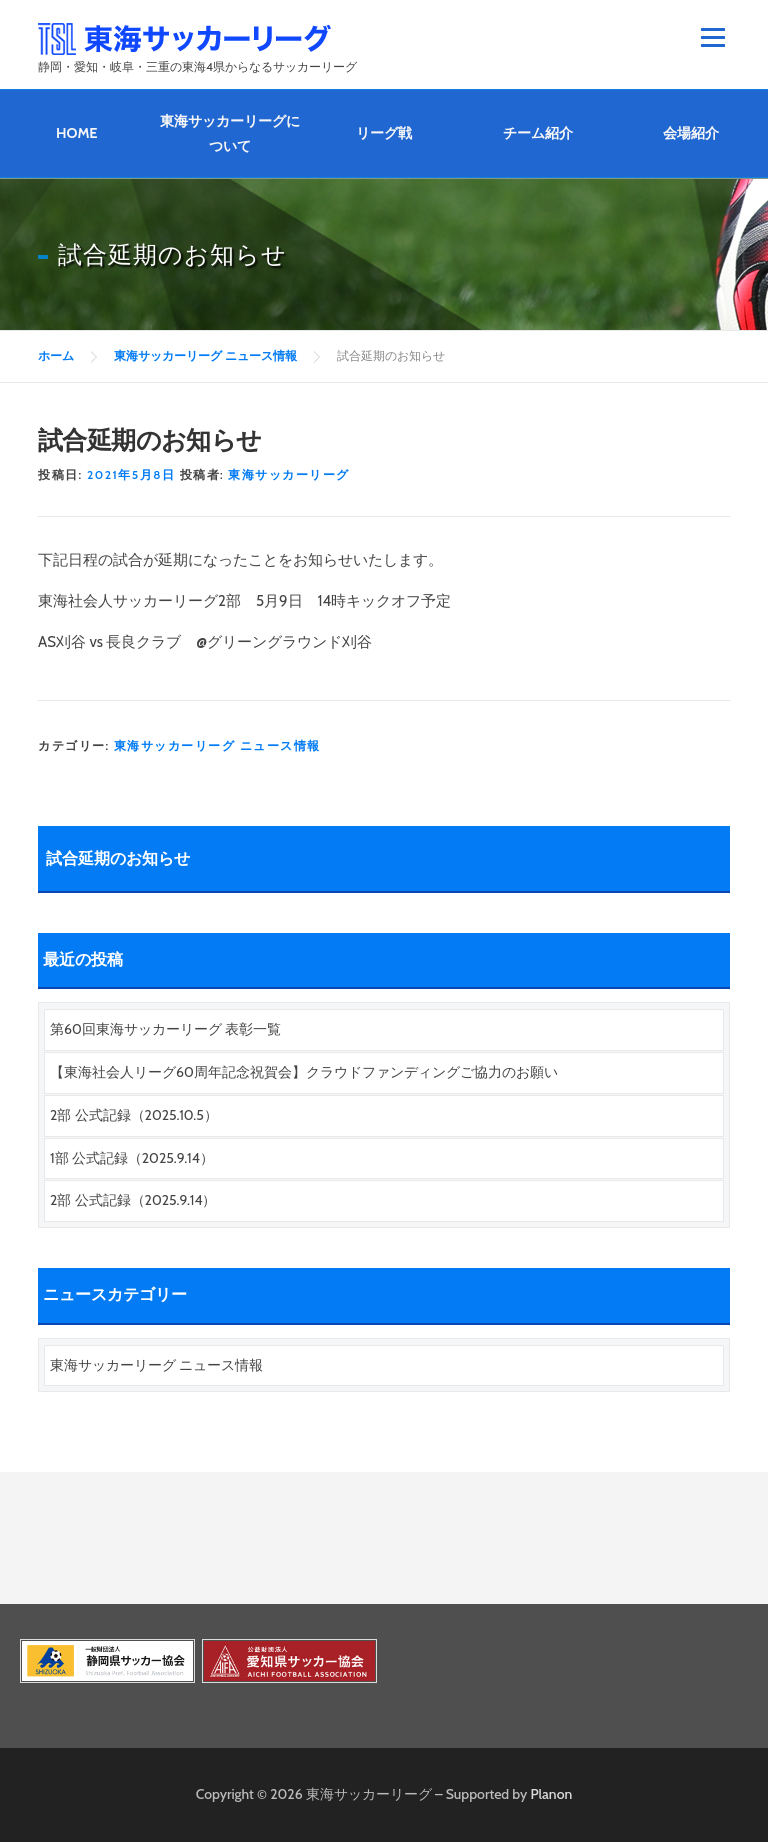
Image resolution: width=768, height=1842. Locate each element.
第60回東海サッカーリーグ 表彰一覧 (165, 1029)
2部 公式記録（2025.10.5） (134, 1115)
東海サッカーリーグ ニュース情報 (217, 745)
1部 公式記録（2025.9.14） (132, 1158)
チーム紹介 (538, 133)
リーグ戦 (384, 133)
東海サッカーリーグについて (230, 133)
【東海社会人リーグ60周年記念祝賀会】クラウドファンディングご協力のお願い (304, 1072)
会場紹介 (691, 133)
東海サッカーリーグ (289, 474)
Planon (552, 1794)
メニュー (712, 37)
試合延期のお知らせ (118, 858)
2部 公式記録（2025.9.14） (133, 1200)
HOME (77, 133)
